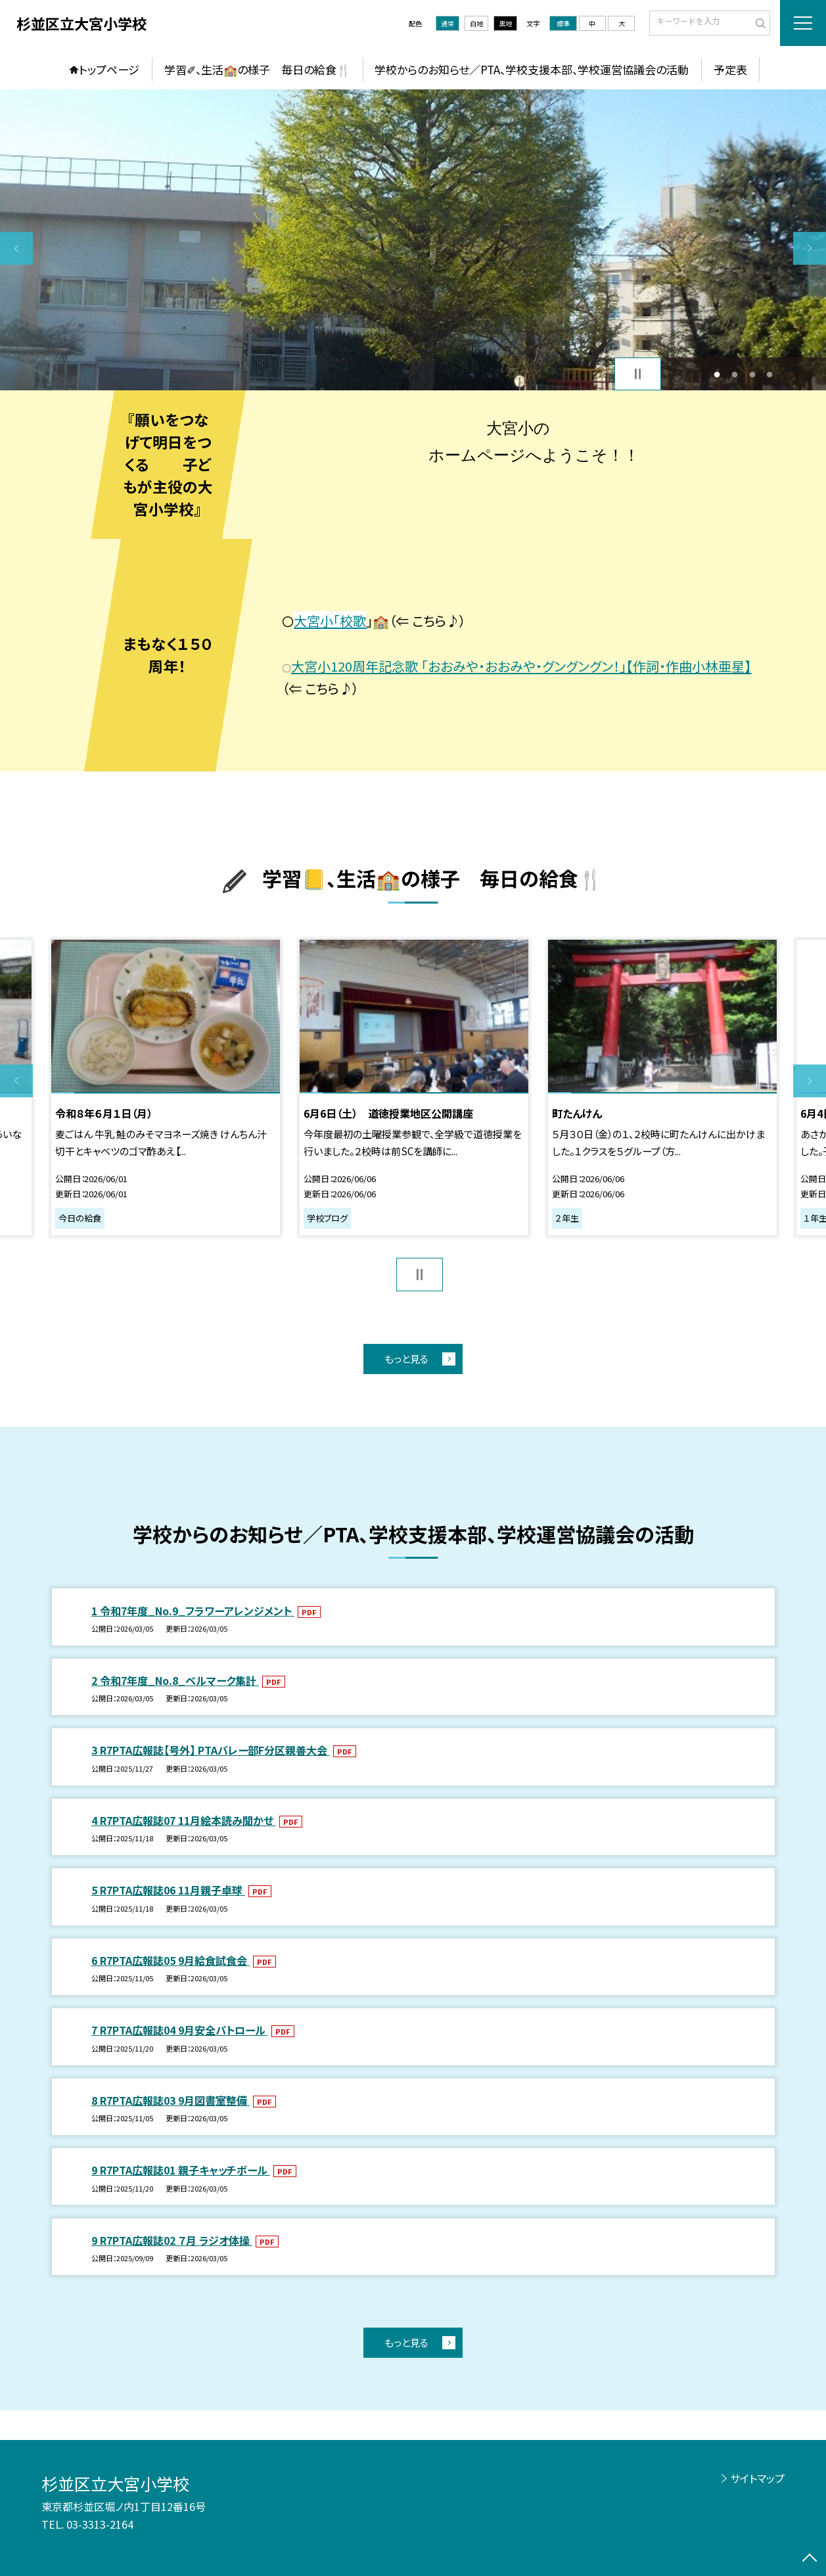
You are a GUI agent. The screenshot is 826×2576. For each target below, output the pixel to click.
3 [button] (752, 374)
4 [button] (770, 374)
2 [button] (734, 374)
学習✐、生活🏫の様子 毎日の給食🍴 (257, 69)
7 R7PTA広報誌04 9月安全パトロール (179, 2030)
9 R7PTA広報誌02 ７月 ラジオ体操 (171, 2240)
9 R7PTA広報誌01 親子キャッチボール (180, 2170)
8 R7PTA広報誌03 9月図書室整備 (170, 2100)
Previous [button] (16, 248)
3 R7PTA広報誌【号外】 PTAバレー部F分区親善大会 (210, 1750)
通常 (447, 23)
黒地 (505, 23)
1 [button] (717, 374)
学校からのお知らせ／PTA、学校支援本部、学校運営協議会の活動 (532, 69)
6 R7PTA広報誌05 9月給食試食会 (170, 1960)
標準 (563, 23)
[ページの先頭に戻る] (809, 2559)
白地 (476, 23)
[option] (413, 239)
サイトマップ (757, 2478)
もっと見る (406, 1359)
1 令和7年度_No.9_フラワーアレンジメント (192, 1611)
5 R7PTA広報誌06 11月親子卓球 (168, 1890)
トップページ (109, 69)
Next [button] (809, 248)
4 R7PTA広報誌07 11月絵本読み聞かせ (183, 1820)
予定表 (730, 69)
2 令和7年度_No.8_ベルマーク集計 (175, 1680)
